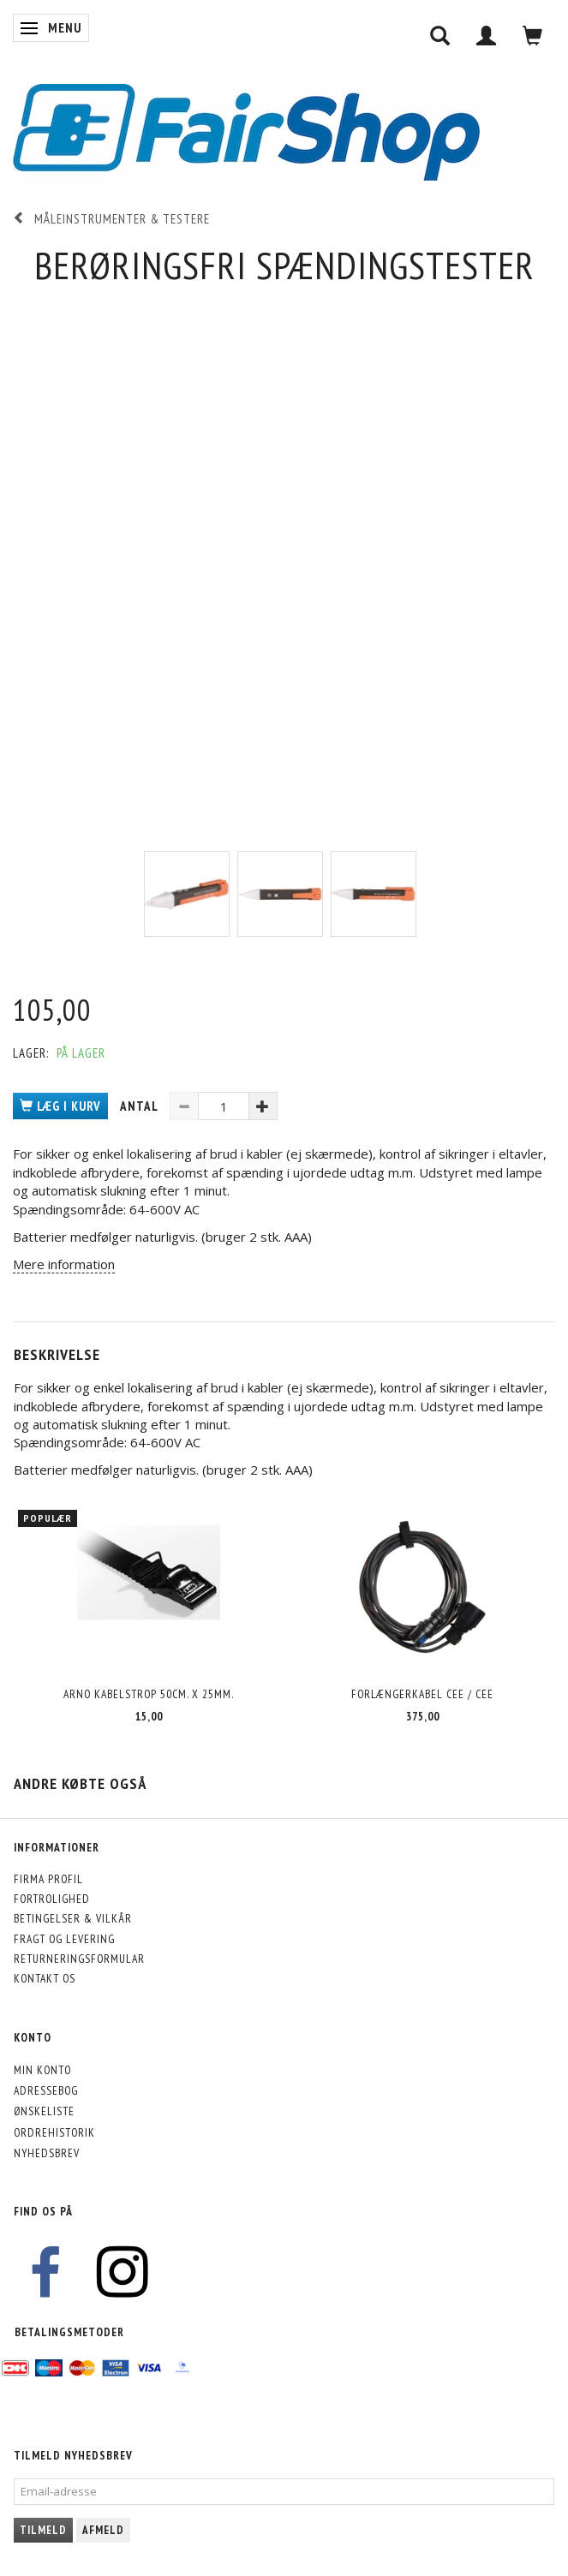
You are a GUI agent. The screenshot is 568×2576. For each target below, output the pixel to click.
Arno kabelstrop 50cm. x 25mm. (148, 1694)
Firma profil (48, 1879)
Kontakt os (44, 1978)
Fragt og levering (64, 1939)
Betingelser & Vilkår (73, 1918)
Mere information (64, 1264)
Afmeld (103, 2530)
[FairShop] (246, 130)
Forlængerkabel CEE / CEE (422, 1694)
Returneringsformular (79, 1958)
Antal (140, 1106)
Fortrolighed (52, 1898)
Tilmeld (43, 2530)
